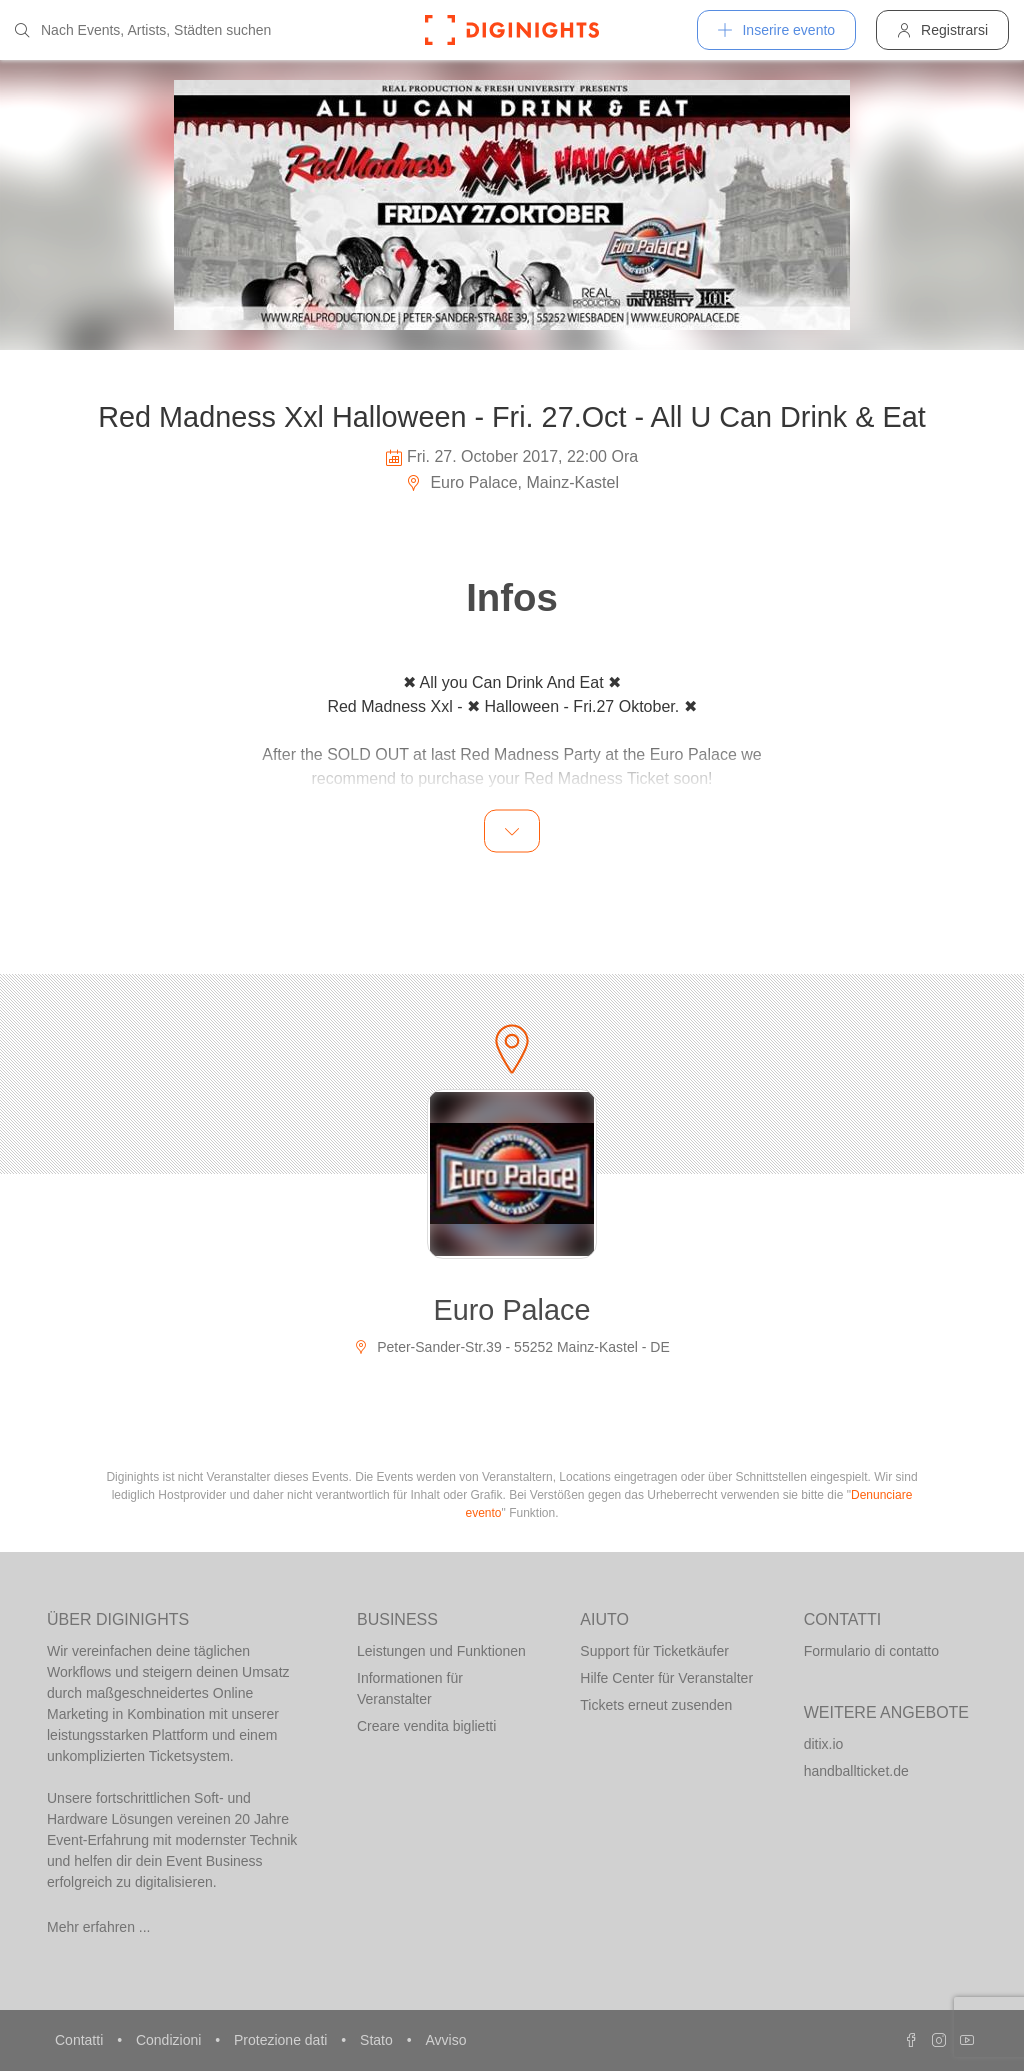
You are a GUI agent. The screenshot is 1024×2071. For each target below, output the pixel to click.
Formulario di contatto (871, 1651)
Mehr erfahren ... (99, 1927)
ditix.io (824, 1744)
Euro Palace (512, 1310)
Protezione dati (282, 2040)
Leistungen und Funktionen (441, 1651)
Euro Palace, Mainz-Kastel (512, 482)
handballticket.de (856, 1771)
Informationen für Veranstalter (410, 1688)
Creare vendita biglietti (426, 1726)
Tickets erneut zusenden (656, 1705)
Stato (378, 2040)
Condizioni (170, 2040)
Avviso (445, 2040)
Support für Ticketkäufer (654, 1651)
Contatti (81, 2040)
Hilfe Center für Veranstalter (666, 1678)
